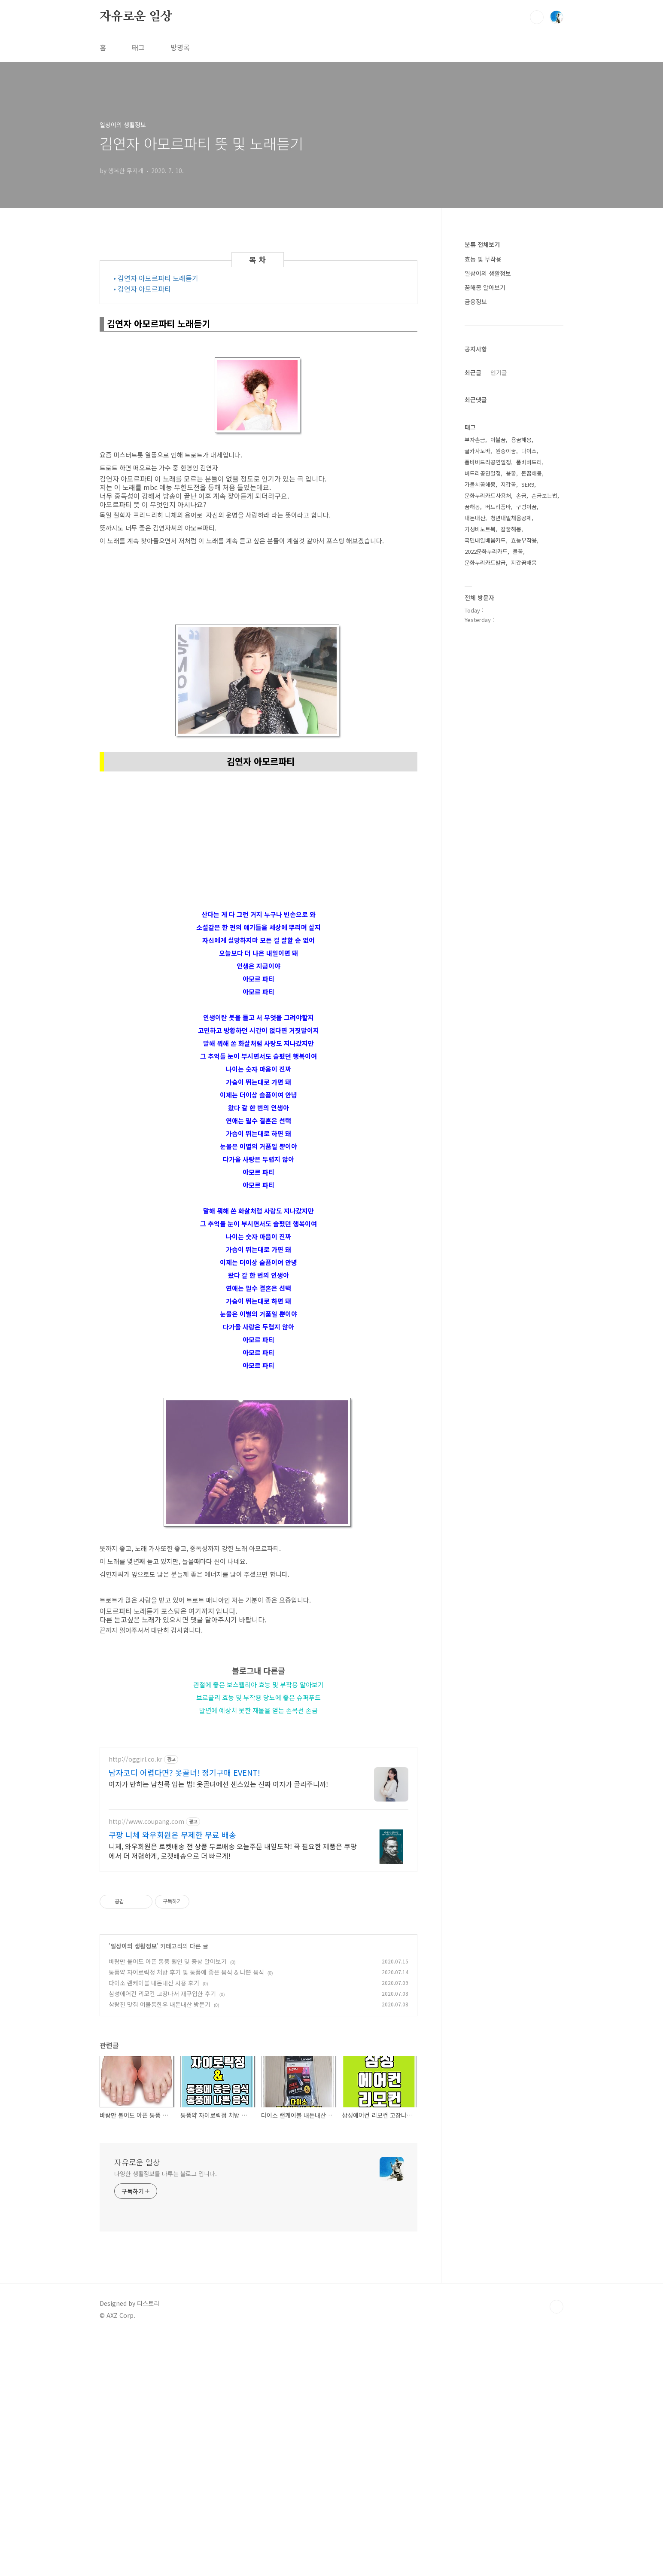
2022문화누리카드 (486, 551)
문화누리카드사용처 (488, 495)
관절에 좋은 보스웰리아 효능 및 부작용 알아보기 (258, 1684)
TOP (556, 2547)
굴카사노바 (477, 451)
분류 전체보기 (482, 244)
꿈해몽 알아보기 (485, 287)
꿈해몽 (472, 507)
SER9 (527, 484)
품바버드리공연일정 (488, 462)
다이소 (529, 451)
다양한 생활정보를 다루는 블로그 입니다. (165, 2414)
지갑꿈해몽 (524, 562)
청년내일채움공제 (511, 518)
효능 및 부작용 (483, 259)
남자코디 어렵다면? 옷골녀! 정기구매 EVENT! (184, 2013)
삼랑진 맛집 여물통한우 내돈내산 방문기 (159, 2245)
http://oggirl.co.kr (135, 1999)
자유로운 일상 (136, 17)
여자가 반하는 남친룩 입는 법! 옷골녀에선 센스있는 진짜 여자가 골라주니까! (218, 2024)
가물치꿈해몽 (480, 484)
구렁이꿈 (526, 507)
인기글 (498, 372)
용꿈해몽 (521, 440)
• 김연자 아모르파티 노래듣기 (155, 278)
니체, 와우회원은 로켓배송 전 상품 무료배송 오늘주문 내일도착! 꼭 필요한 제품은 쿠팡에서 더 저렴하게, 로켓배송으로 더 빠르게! (233, 2091)
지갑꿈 (508, 484)
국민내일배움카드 (485, 540)
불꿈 (518, 551)
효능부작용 (524, 540)
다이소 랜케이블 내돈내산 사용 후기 (154, 2223)
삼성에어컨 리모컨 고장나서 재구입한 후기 (162, 2234)
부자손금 (475, 440)
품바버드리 (529, 462)
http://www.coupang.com (146, 2062)
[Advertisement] (258, 1790)
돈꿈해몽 (531, 473)
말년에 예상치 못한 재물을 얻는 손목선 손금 (258, 1710)
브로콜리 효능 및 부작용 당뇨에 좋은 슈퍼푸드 (258, 1697)
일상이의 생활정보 (133, 2186)
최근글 (473, 372)
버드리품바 (498, 507)
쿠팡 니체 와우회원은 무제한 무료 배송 (172, 2075)
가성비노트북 (480, 529)
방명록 (180, 47)
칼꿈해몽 (511, 529)
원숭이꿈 (506, 451)
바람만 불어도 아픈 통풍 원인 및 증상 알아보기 (168, 2202)
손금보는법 (544, 495)
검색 (536, 17)
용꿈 (511, 473)
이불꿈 (498, 440)
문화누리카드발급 (485, 562)
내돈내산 (475, 518)
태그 (138, 47)
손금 (521, 495)
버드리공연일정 (483, 473)
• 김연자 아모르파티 (142, 289)
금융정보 (476, 301)
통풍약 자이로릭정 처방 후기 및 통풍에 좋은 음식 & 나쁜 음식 (186, 2212)
